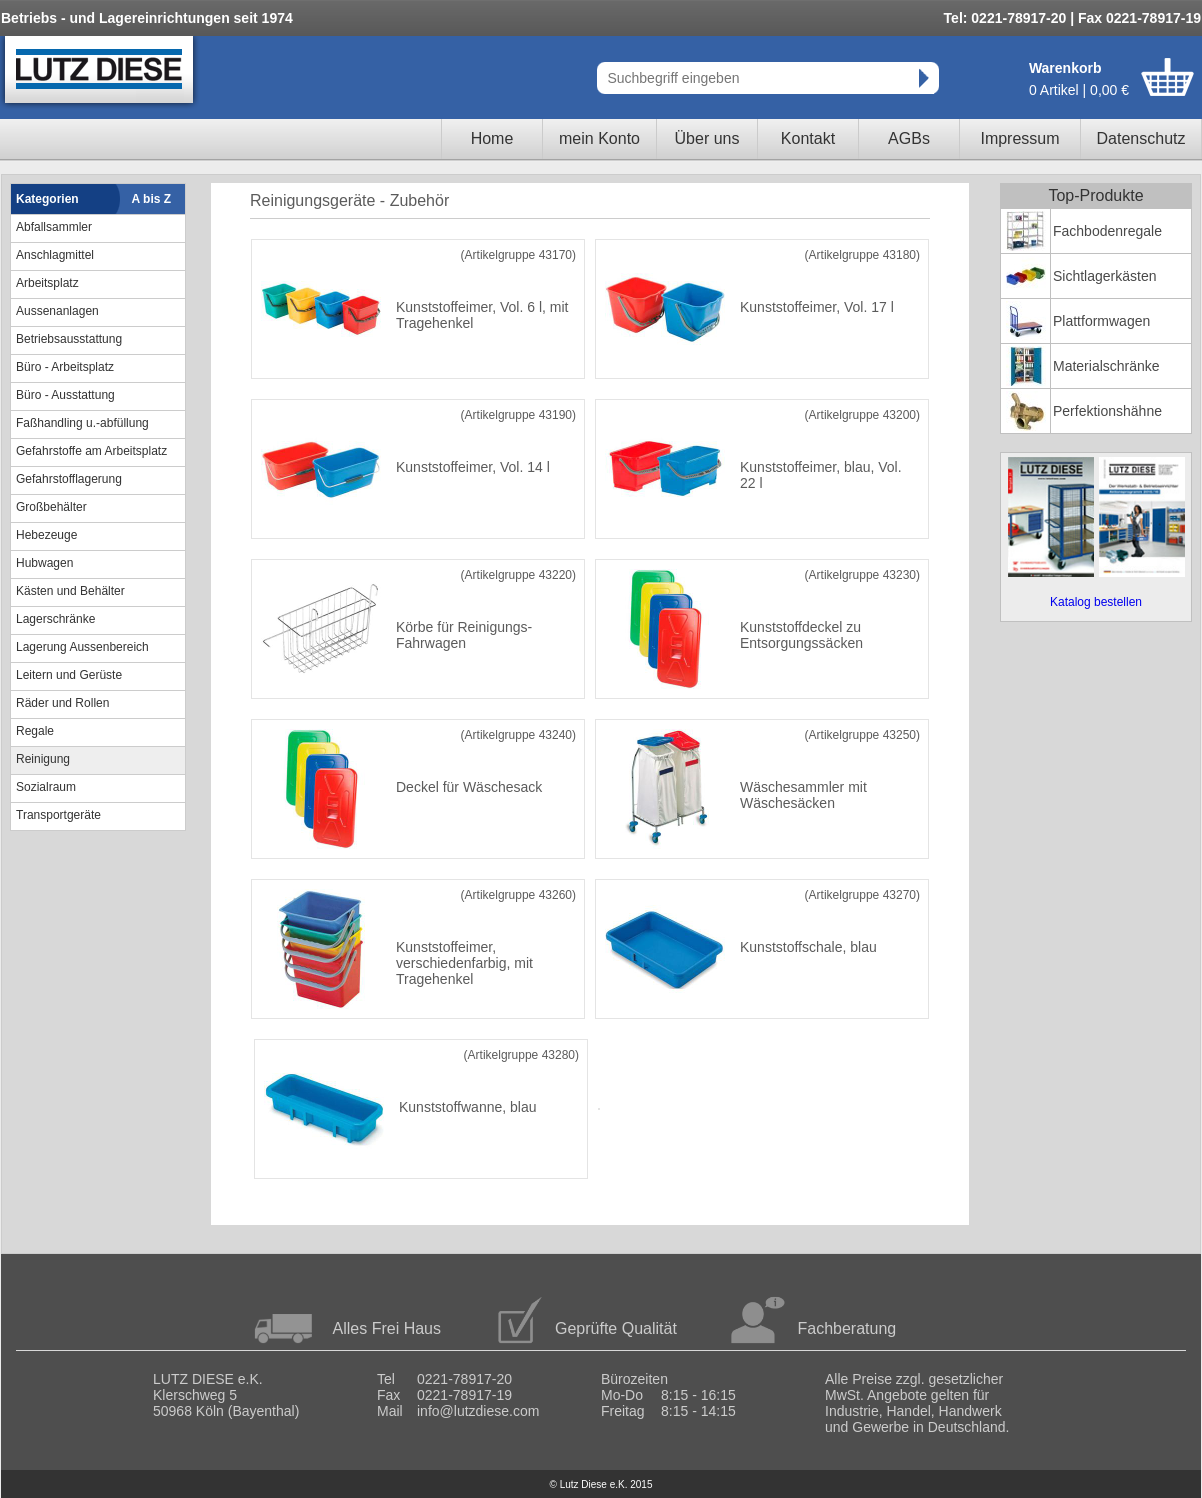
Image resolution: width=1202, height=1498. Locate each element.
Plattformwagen (1101, 321)
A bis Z (152, 199)
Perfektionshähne (1107, 411)
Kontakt (808, 138)
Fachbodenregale (1107, 231)
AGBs (909, 138)
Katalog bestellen (1096, 602)
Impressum (1019, 138)
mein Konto (599, 138)
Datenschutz (1141, 138)
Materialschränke (1106, 366)
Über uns (707, 138)
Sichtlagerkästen (1105, 276)
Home (492, 138)
